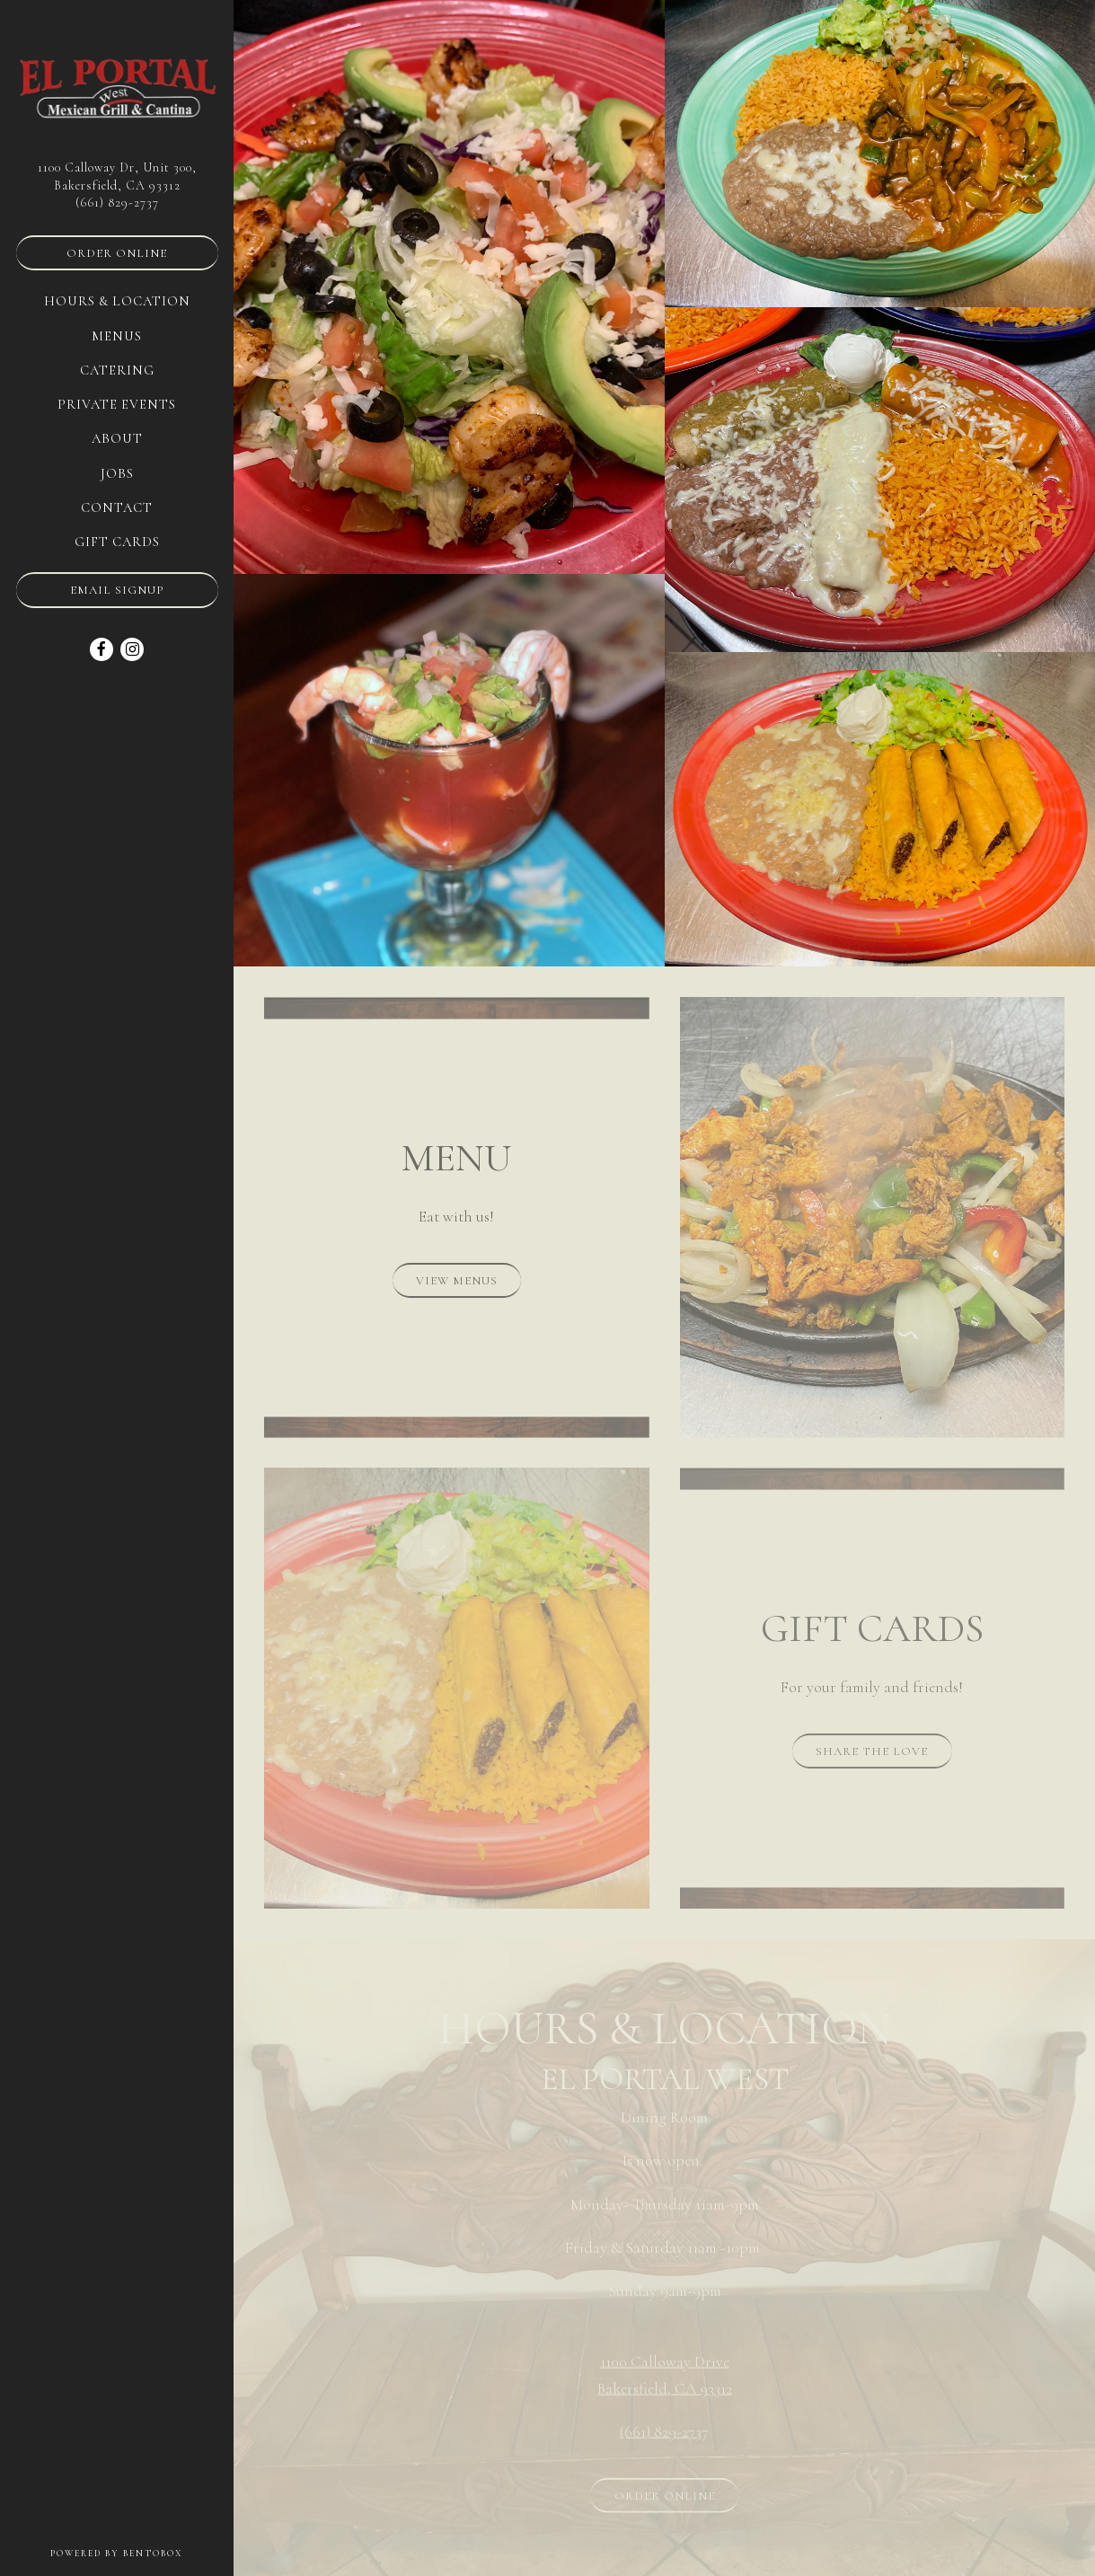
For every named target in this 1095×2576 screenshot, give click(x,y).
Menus (117, 336)
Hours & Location (117, 301)
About (117, 438)
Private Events (116, 404)
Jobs (117, 473)
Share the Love (872, 1751)
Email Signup (117, 590)
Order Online (116, 253)
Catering (117, 370)
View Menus (457, 1281)
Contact (117, 507)
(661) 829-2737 (117, 202)
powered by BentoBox (142, 2552)
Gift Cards (117, 542)
